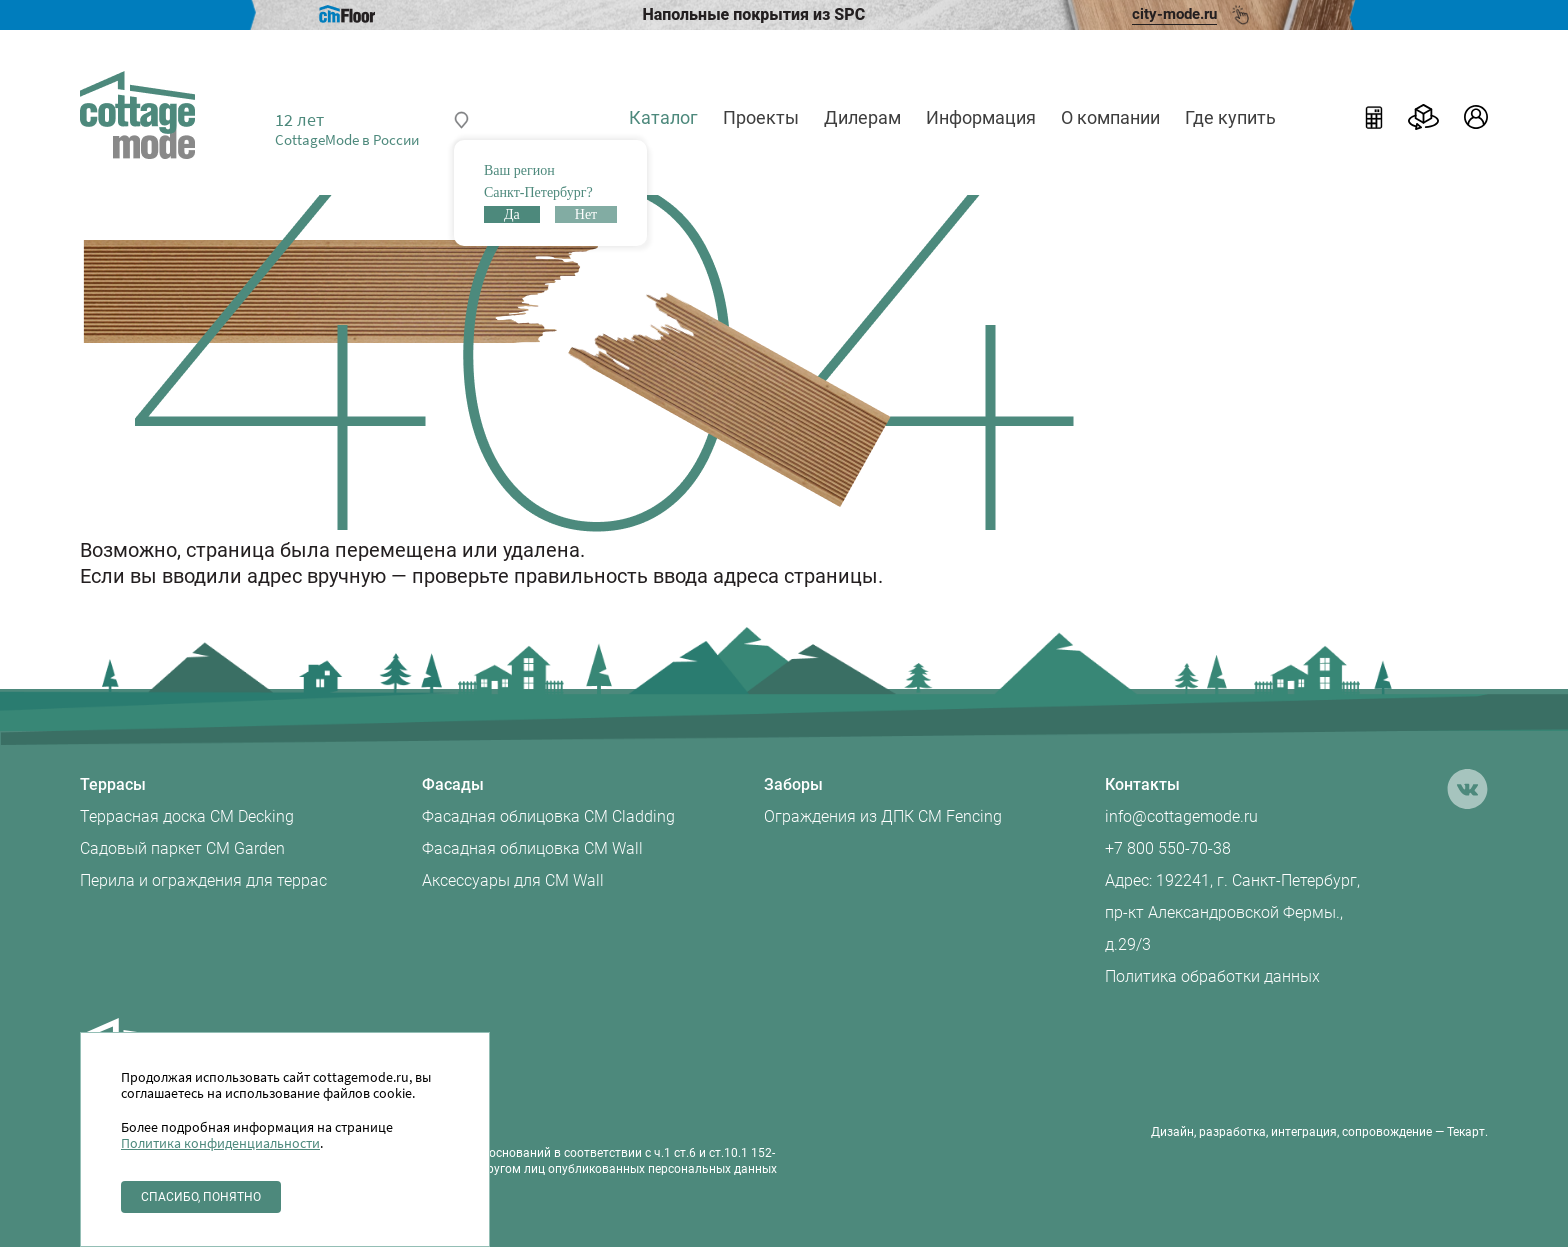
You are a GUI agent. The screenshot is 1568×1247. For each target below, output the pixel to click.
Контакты (1142, 784)
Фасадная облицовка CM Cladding (548, 816)
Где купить (1230, 117)
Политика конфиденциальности (220, 1143)
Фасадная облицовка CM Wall (532, 848)
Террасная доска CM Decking (187, 816)
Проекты (761, 117)
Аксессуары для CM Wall (513, 880)
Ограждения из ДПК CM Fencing (883, 816)
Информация (981, 117)
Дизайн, (1173, 1132)
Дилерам (862, 117)
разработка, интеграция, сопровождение (1315, 1132)
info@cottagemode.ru (1181, 816)
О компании (1110, 117)
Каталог (663, 117)
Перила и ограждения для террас (203, 880)
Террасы (113, 784)
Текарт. (1467, 1132)
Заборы (793, 784)
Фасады (453, 784)
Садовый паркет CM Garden (182, 848)
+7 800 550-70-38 (1168, 848)
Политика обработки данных (1212, 976)
